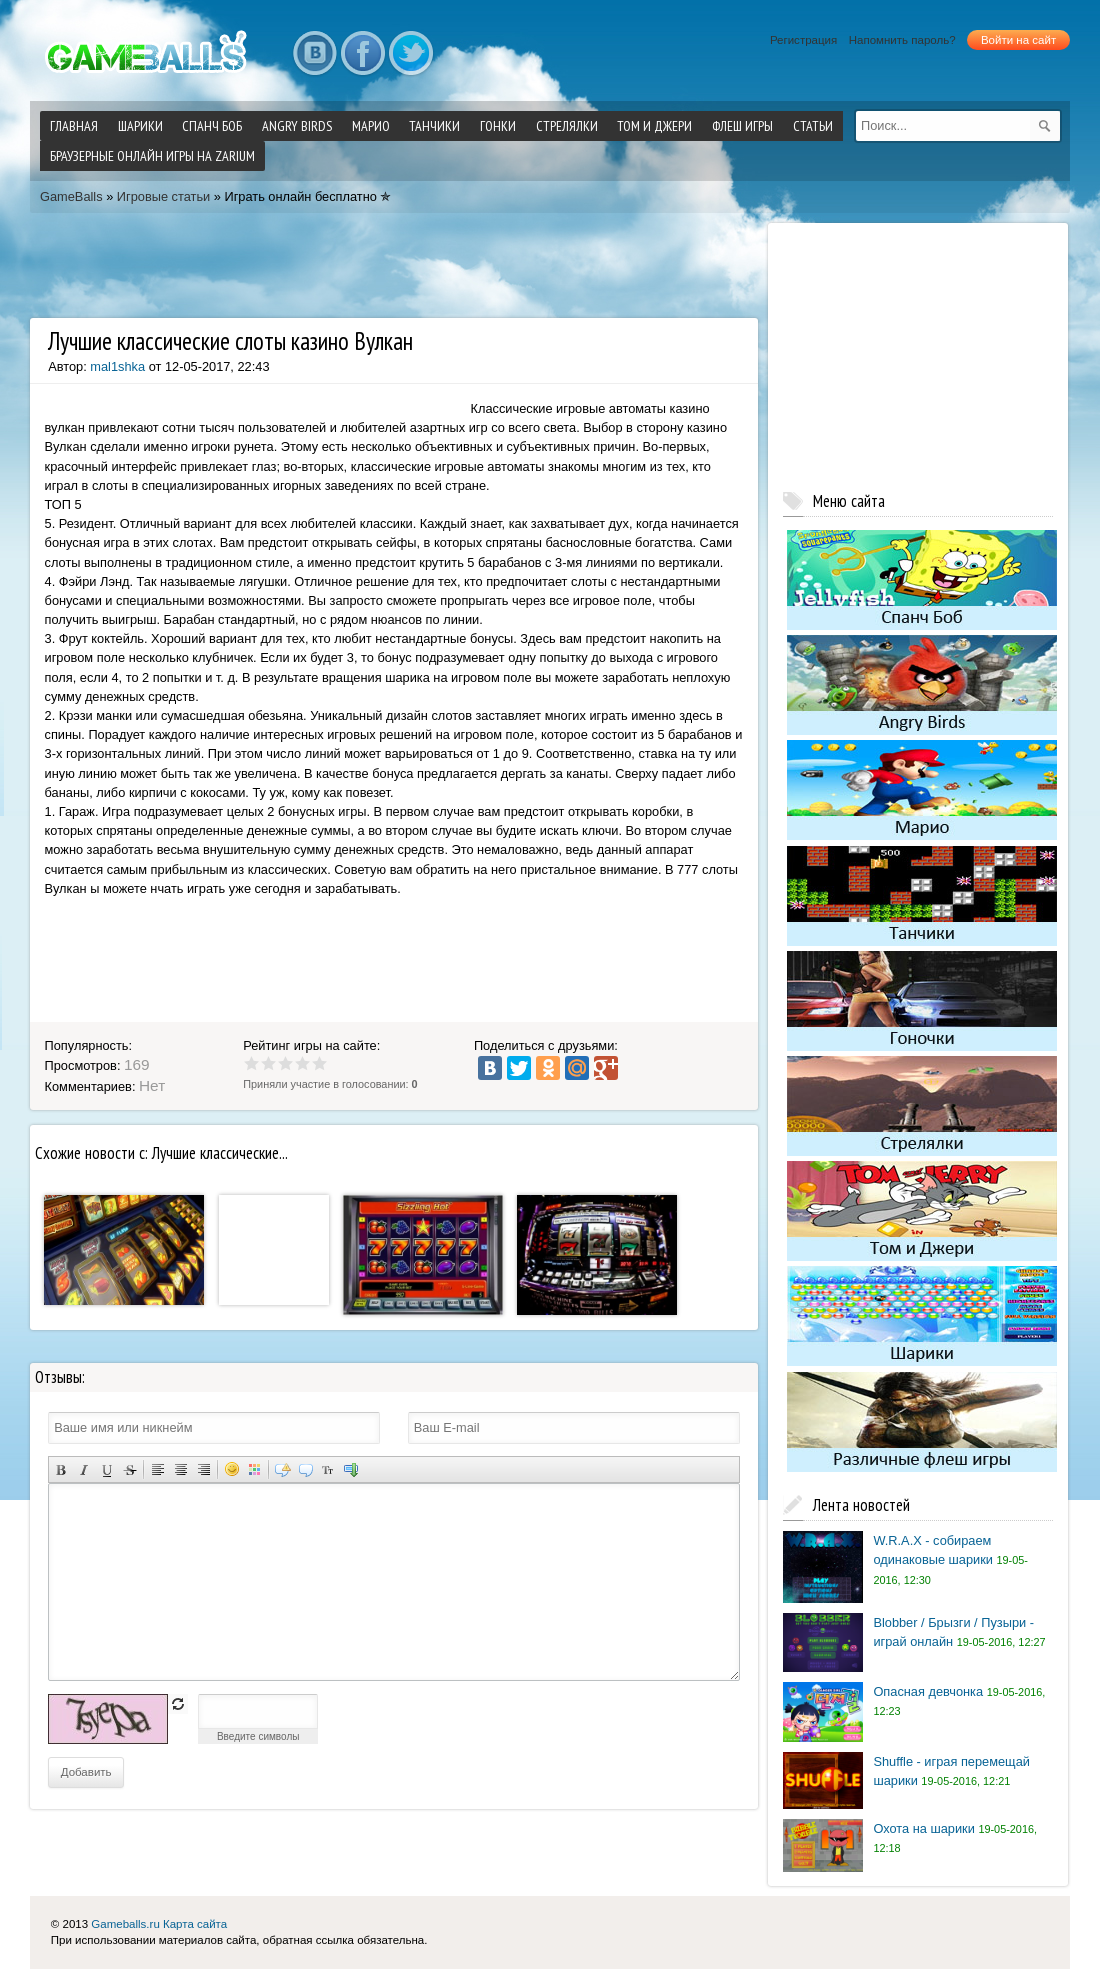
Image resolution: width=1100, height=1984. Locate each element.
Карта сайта (195, 1924)
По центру (180, 1469)
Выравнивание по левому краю (157, 1469)
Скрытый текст (282, 1469)
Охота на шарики (923, 1828)
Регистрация (803, 40)
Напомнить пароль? (902, 40)
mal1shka (117, 366)
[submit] (1045, 126)
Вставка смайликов (231, 1469)
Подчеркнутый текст (106, 1469)
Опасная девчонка (928, 1691)
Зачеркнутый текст (129, 1469)
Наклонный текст (83, 1469)
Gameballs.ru (125, 1924)
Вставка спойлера (351, 1469)
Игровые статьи (163, 196)
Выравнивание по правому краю (203, 1469)
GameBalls (71, 196)
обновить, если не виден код (178, 1704)
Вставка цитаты (305, 1469)
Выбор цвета (254, 1469)
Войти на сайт (1018, 40)
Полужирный (60, 1469)
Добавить (86, 1772)
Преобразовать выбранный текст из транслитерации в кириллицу (328, 1469)
